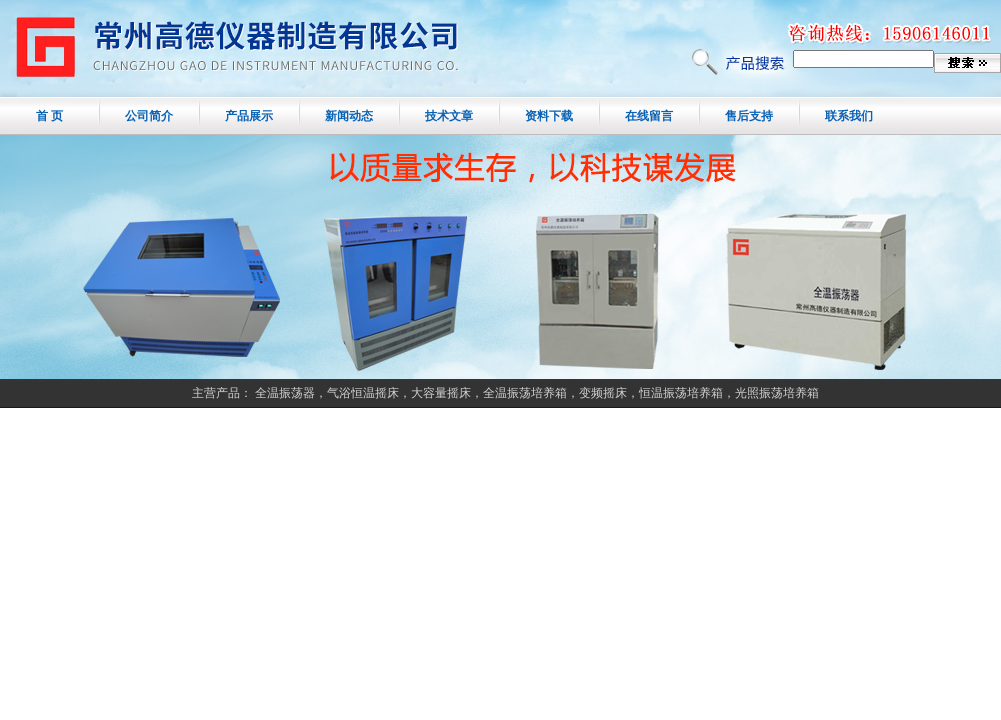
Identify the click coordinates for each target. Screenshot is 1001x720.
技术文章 (449, 116)
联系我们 (849, 116)
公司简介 (149, 116)
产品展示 (249, 116)
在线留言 (649, 116)
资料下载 (549, 116)
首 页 (49, 116)
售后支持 (749, 116)
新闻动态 (349, 116)
